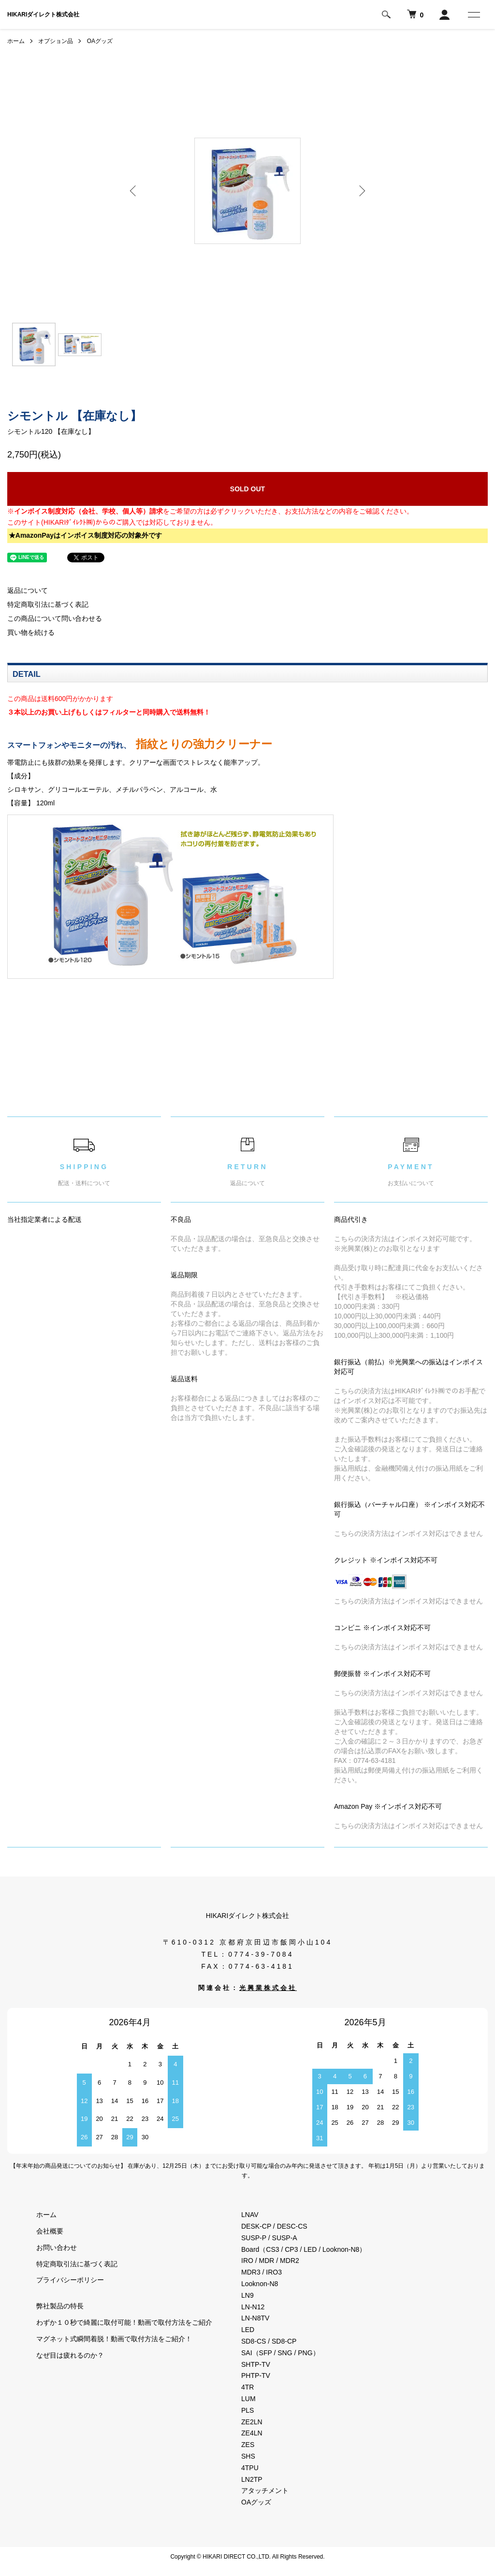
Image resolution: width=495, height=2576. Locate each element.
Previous (134, 191)
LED (247, 2329)
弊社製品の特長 (60, 2306)
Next (361, 191)
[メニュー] (473, 14)
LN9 (247, 2295)
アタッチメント (265, 2490)
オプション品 (55, 41)
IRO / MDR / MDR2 (270, 2260)
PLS (247, 2410)
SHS (248, 2456)
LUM (248, 2399)
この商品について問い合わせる (54, 618)
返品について (27, 590)
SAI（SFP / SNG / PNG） (280, 2353)
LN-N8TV (255, 2318)
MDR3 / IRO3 (261, 2272)
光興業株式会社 (268, 1988)
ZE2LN (251, 2422)
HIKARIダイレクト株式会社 (43, 14)
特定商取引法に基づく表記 (47, 604)
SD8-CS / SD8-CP (268, 2341)
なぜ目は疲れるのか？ (70, 2355)
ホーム (16, 41)
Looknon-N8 (259, 2284)
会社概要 (49, 2231)
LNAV (250, 2214)
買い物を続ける (31, 632)
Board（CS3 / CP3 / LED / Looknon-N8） (303, 2249)
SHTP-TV (255, 2364)
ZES (247, 2444)
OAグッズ (100, 41)
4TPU (250, 2468)
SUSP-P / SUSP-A (269, 2238)
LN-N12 (252, 2307)
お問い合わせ (56, 2247)
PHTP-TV (255, 2375)
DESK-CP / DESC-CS (274, 2226)
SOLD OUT (247, 489)
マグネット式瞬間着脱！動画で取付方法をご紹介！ (114, 2339)
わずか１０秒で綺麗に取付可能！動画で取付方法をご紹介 (124, 2322)
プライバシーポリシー (70, 2280)
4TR (247, 2387)
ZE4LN (251, 2433)
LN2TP (251, 2479)
